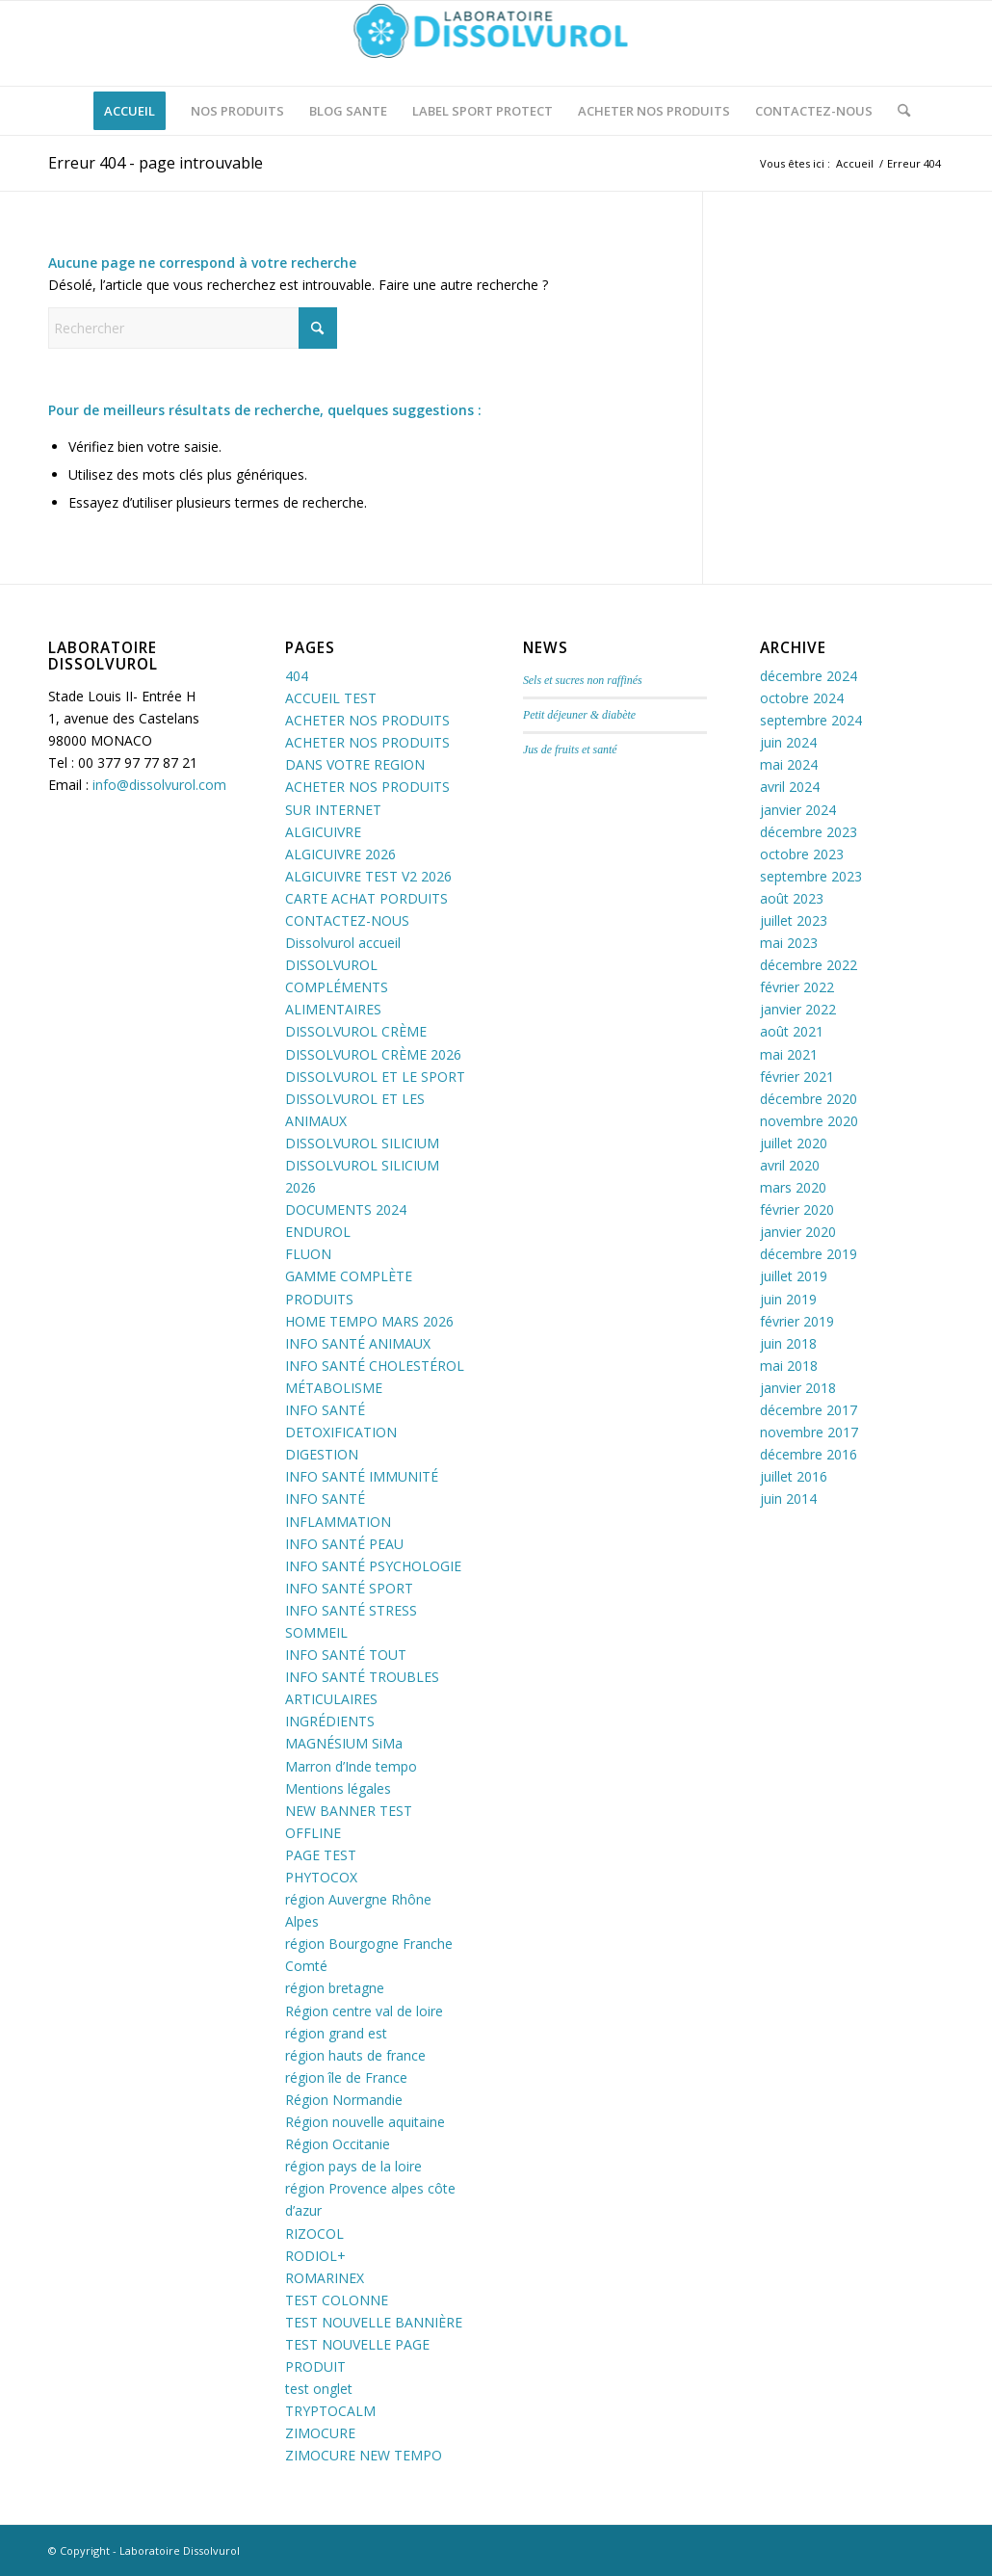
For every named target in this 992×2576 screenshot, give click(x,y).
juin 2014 (788, 1498)
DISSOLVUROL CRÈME (356, 1031)
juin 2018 (788, 1343)
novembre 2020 (809, 1121)
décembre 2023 (808, 832)
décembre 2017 (808, 1410)
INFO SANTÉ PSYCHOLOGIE (373, 1566)
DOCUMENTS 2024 (345, 1209)
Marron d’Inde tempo (351, 1766)
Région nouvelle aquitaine (365, 2122)
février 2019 (797, 1321)
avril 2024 (790, 786)
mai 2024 (789, 764)
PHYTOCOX (321, 1877)
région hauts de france (355, 2055)
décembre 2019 (808, 1254)
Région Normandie (344, 2099)
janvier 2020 (798, 1231)
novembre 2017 (809, 1432)
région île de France (346, 2077)
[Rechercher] (897, 111)
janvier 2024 (798, 810)
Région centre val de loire (364, 2011)
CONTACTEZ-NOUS (347, 920)
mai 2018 (789, 1365)
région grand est (336, 2033)
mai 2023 (789, 942)
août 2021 (791, 1031)
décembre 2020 (808, 1099)
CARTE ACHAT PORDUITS (366, 898)
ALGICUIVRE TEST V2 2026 (368, 876)
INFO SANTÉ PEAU (344, 1544)
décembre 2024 (808, 676)
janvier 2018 (798, 1388)
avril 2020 (790, 1165)
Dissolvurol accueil (343, 942)
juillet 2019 (793, 1276)
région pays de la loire (353, 2166)
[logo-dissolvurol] (496, 43)
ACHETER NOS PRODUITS (367, 720)
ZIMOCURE (320, 2433)
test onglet (318, 2388)
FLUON (308, 1254)
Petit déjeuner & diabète (579, 715)
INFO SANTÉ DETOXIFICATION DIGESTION (341, 1432)
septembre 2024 (811, 720)
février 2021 (797, 1076)
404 (296, 676)
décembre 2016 (808, 1454)
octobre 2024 (802, 698)
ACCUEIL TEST (331, 698)
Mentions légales (338, 1788)
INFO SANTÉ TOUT (345, 1654)
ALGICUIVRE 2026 (340, 854)
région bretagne (334, 1988)
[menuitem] (129, 111)
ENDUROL (318, 1231)
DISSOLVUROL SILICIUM (362, 1143)
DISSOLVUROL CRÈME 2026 (373, 1054)
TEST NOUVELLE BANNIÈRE (373, 2322)
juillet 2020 (793, 1143)
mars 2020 (793, 1187)
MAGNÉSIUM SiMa (344, 1743)
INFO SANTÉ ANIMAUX (358, 1343)
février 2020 (797, 1209)
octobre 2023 (802, 854)
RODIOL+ (315, 2256)
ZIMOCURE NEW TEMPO (363, 2455)
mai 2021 (789, 1054)
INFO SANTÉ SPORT (349, 1588)
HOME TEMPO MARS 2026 (369, 1321)
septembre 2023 (811, 876)
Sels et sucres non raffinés (582, 680)
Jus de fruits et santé (570, 749)
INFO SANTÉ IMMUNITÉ (361, 1476)
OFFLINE (313, 1833)
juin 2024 (788, 742)
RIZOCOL (314, 2233)
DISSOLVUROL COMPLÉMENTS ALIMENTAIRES (336, 987)
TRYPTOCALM (330, 2411)
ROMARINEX (324, 2278)
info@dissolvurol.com (159, 784)
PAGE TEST (320, 1855)
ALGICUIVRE (323, 832)
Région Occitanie (337, 2144)
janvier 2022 (798, 1009)
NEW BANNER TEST (348, 1810)
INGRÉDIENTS (330, 1721)
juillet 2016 (793, 1476)
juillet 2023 (793, 920)
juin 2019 (788, 1299)
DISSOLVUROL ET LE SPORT (375, 1076)
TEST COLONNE (336, 2300)
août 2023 (791, 898)
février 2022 (797, 987)
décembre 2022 (808, 965)
